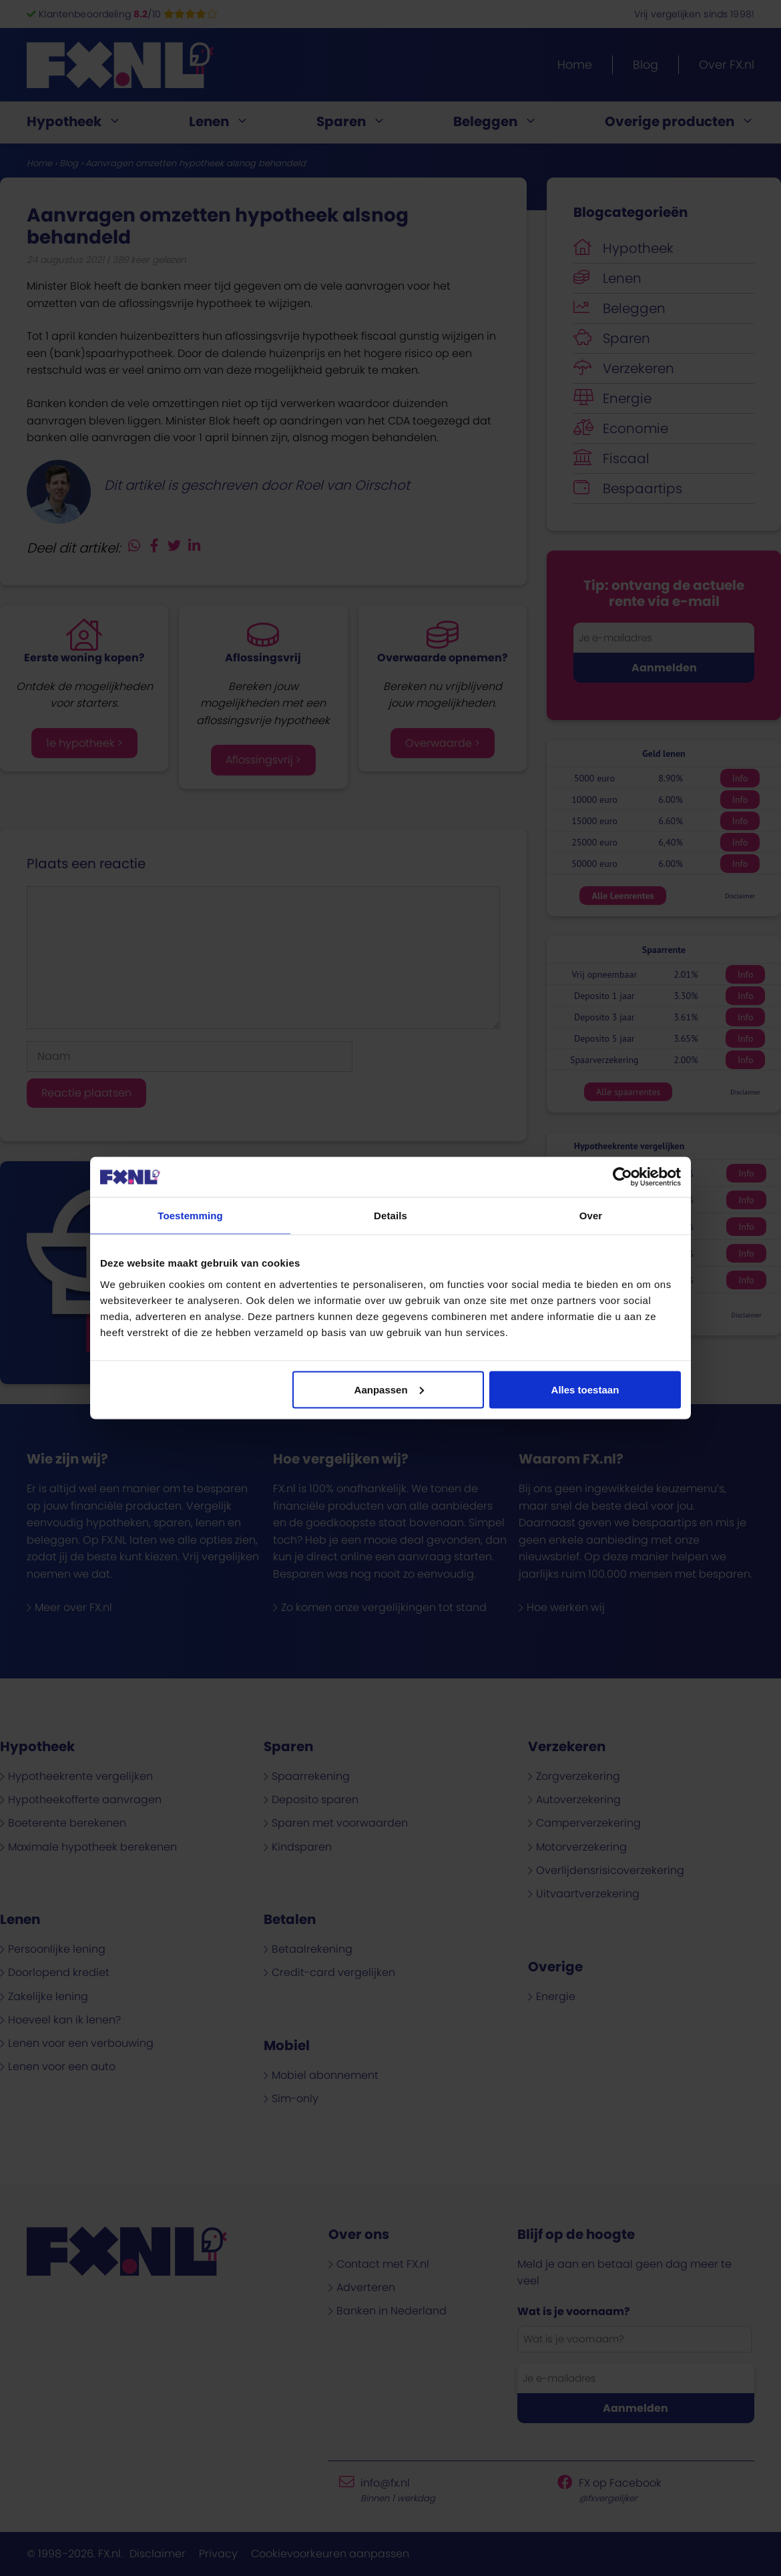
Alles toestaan (585, 1389)
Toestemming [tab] (190, 1215)
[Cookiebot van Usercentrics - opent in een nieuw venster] (622, 1177)
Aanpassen (389, 1389)
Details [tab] (390, 1215)
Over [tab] (591, 1215)
